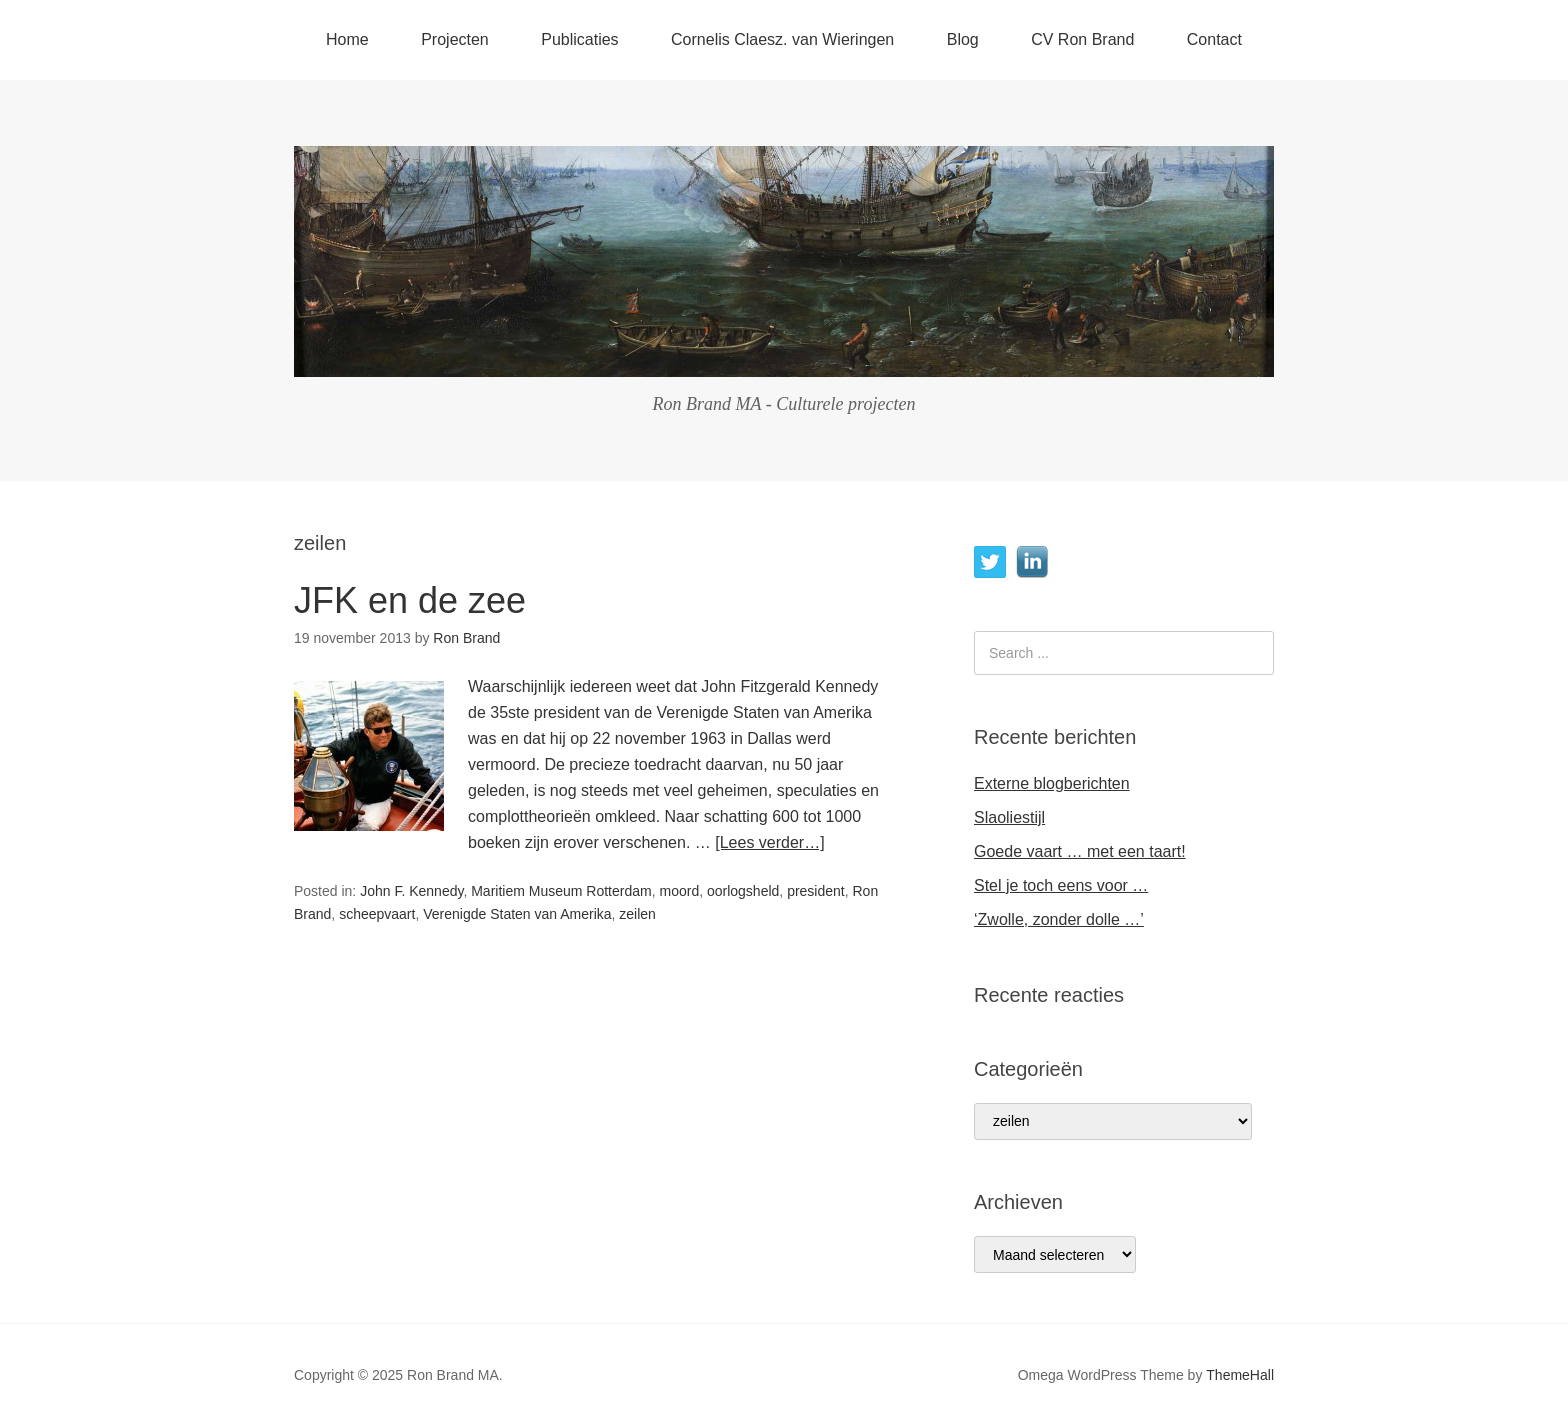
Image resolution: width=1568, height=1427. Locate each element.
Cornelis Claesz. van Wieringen (782, 39)
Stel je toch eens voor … (1061, 885)
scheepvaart (377, 914)
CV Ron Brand (1082, 39)
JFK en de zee (410, 600)
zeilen (637, 914)
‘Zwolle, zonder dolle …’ (1059, 919)
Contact (1214, 39)
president (816, 891)
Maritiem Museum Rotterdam (561, 891)
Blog (963, 39)
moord (679, 891)
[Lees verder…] (769, 842)
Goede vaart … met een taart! (1080, 851)
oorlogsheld (743, 891)
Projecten (455, 39)
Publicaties (579, 39)
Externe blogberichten (1052, 783)
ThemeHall (1240, 1375)
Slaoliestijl (1009, 817)
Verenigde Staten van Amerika (517, 914)
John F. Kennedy (411, 891)
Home (347, 39)
